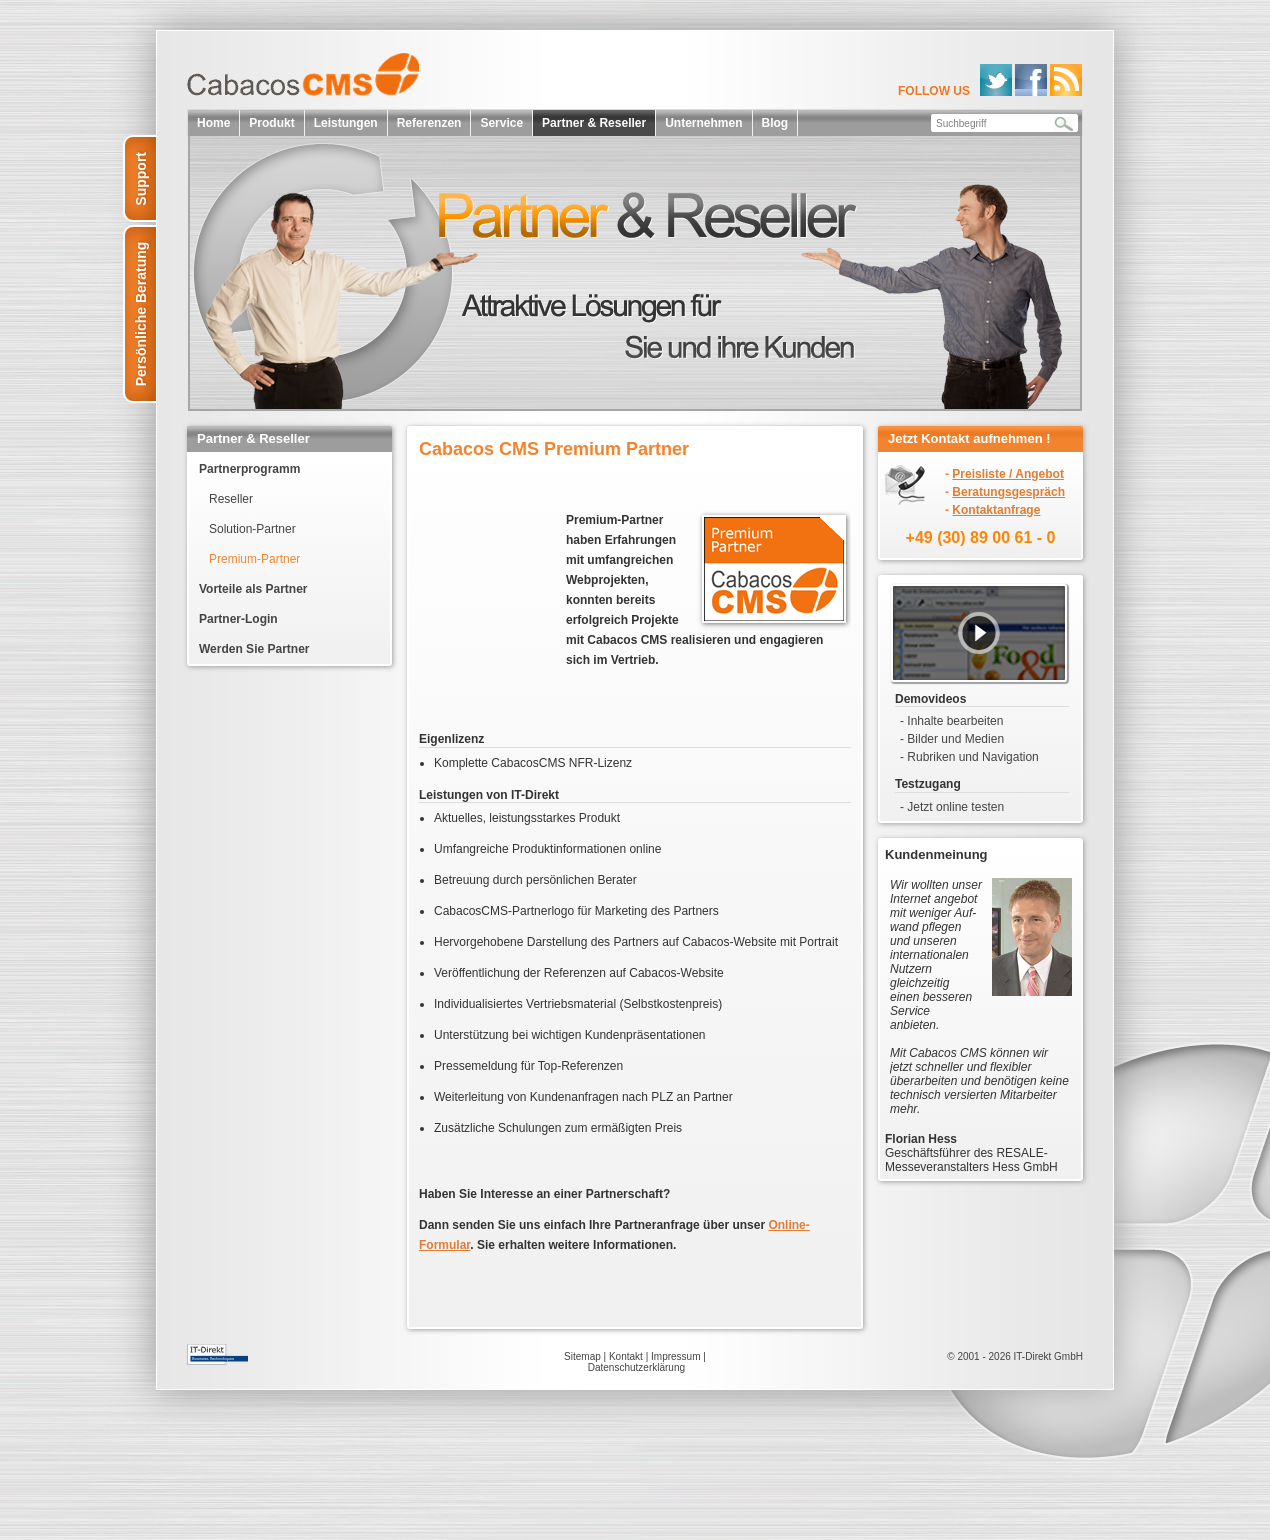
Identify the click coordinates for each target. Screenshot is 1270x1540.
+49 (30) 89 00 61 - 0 (981, 537)
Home (213, 123)
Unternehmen (703, 123)
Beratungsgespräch (1008, 492)
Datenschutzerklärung (636, 1367)
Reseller (231, 499)
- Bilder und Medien (952, 739)
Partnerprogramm (249, 469)
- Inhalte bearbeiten (951, 721)
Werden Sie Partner (254, 649)
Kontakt (626, 1356)
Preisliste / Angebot (1008, 474)
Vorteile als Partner (253, 589)
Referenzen (429, 123)
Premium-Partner (254, 559)
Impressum (675, 1356)
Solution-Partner (252, 529)
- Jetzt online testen (952, 807)
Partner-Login (238, 619)
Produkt (271, 123)
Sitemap (582, 1356)
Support (141, 179)
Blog (775, 123)
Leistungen (346, 123)
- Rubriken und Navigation (969, 757)
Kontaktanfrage (996, 510)
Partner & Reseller (594, 123)
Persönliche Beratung (141, 314)
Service (501, 123)
